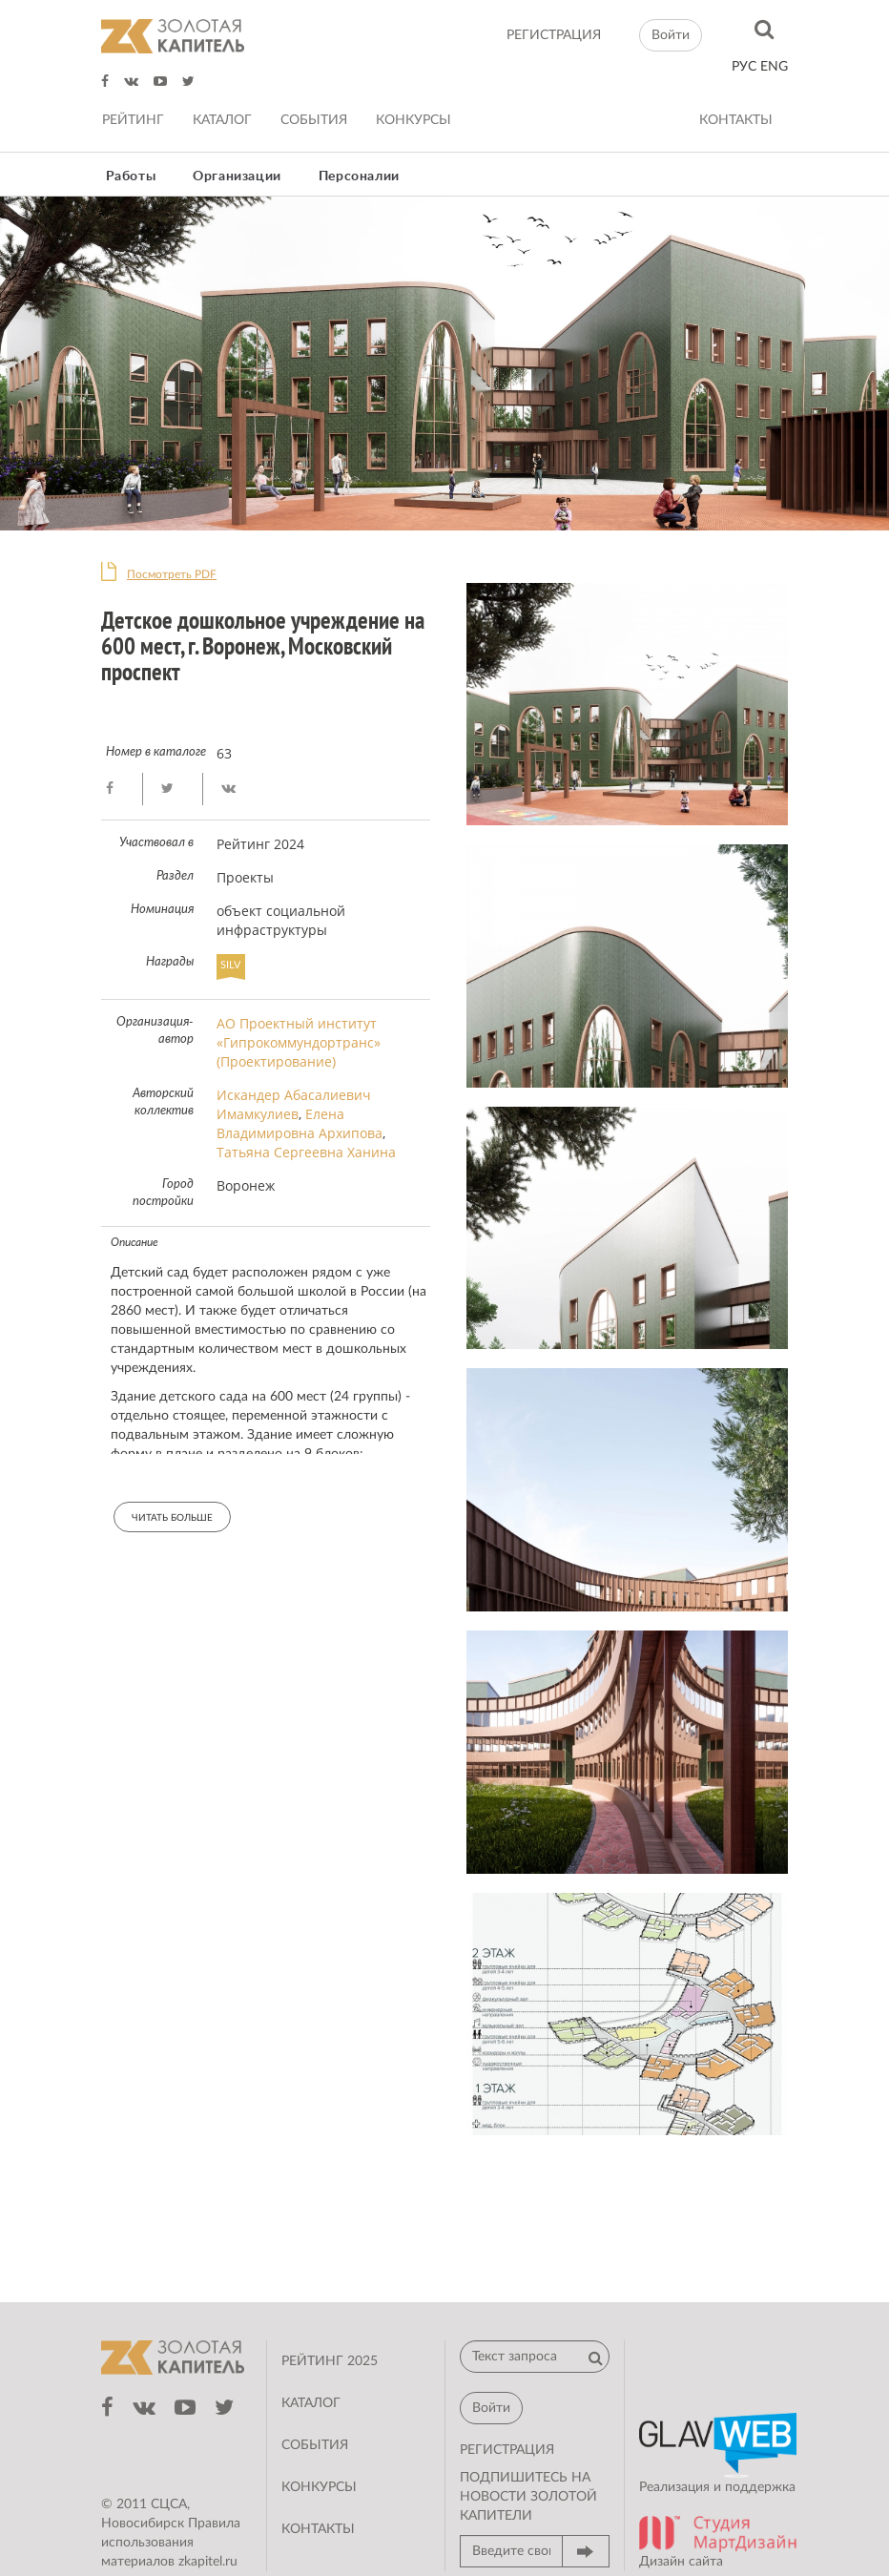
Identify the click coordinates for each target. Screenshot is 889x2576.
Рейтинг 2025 (329, 2361)
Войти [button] (670, 35)
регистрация (554, 35)
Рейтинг (133, 120)
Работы (131, 176)
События (313, 120)
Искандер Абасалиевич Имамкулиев (294, 1104)
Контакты (736, 120)
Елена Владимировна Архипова (299, 1123)
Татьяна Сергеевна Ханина (306, 1152)
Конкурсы (413, 120)
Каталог (222, 120)
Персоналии (359, 176)
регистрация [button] (507, 2450)
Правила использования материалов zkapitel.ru (170, 2542)
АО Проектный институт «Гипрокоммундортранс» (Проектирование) (299, 1042)
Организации (237, 176)
